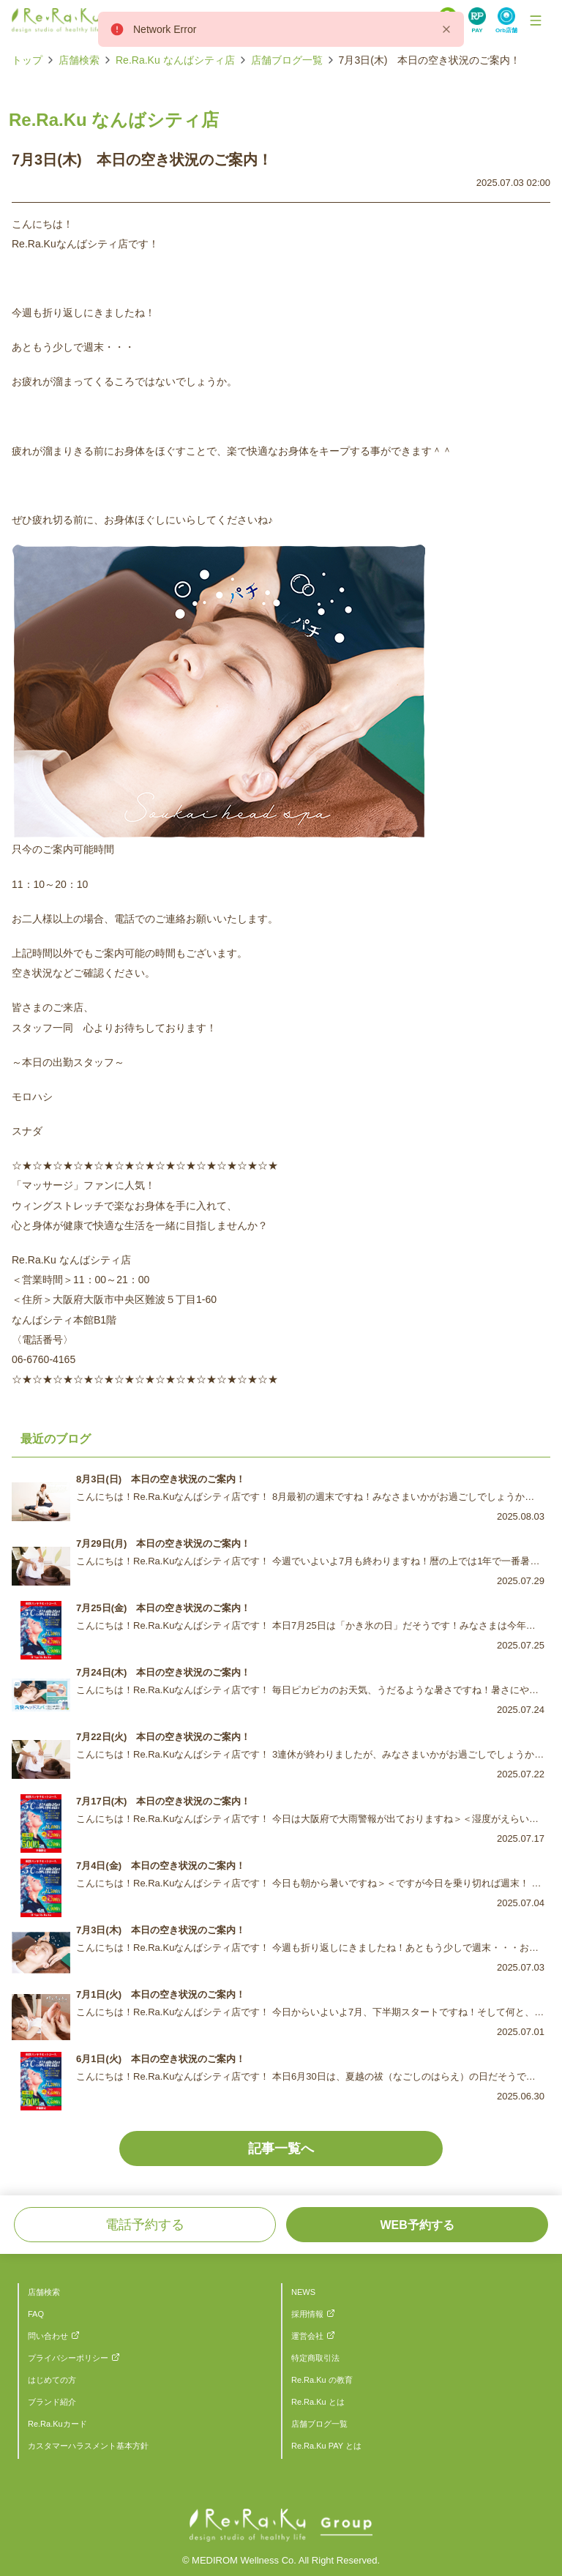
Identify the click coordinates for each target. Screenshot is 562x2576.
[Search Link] (477, 20)
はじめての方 (52, 2379)
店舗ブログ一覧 (287, 60)
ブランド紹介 (52, 2401)
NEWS (303, 2292)
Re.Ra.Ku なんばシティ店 (175, 60)
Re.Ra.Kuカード (57, 2423)
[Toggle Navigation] (535, 20)
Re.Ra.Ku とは (318, 2401)
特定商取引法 (315, 2357)
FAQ (36, 2314)
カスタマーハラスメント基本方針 (88, 2445)
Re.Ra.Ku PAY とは (326, 2445)
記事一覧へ (281, 2148)
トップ (27, 60)
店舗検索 (79, 60)
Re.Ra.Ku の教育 (322, 2379)
